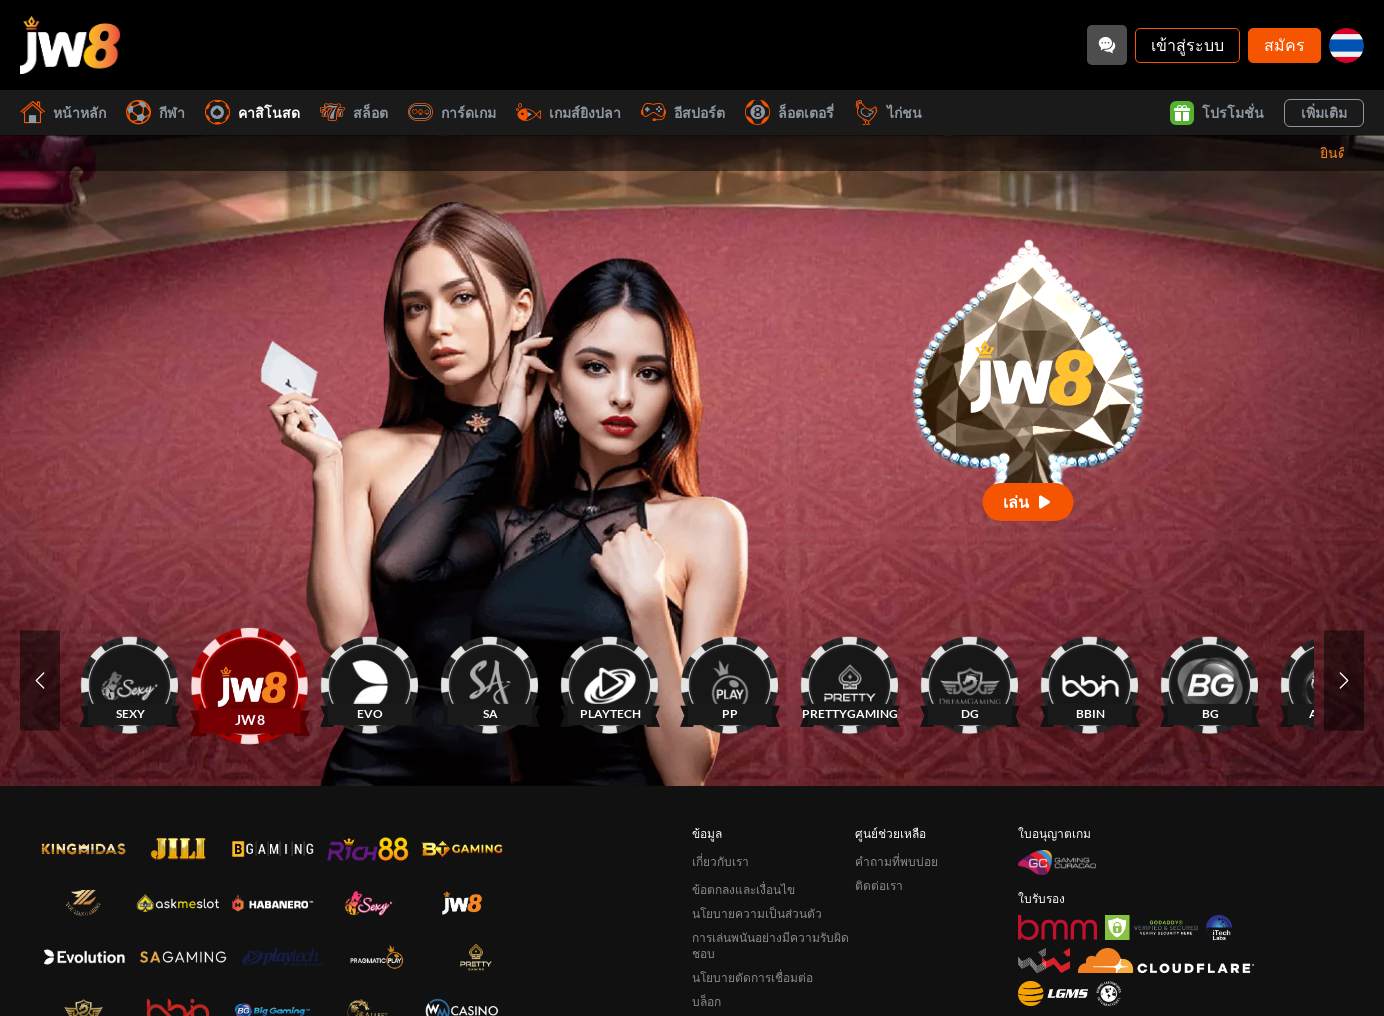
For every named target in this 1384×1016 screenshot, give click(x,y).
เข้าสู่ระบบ (1187, 44)
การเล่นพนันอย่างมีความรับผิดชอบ (770, 945)
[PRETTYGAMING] (850, 680)
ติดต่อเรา (879, 885)
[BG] (1210, 680)
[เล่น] (1028, 501)
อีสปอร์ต (683, 112)
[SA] (490, 680)
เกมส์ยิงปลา (568, 112)
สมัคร (1284, 44)
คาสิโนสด (252, 112)
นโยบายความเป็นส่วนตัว (757, 913)
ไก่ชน (888, 112)
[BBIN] (1090, 680)
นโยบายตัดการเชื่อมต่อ (752, 977)
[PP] (730, 680)
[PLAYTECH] (610, 680)
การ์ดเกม (452, 112)
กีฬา (155, 112)
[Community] (1107, 45)
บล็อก (706, 1001)
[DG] (970, 680)
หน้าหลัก (63, 112)
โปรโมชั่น (1217, 113)
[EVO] (370, 680)
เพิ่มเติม (1324, 112)
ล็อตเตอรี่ (789, 112)
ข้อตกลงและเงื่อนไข (743, 889)
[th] (1346, 45)
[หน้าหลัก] (70, 45)
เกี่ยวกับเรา (720, 861)
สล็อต (354, 112)
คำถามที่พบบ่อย (896, 861)
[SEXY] (130, 680)
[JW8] (250, 680)
